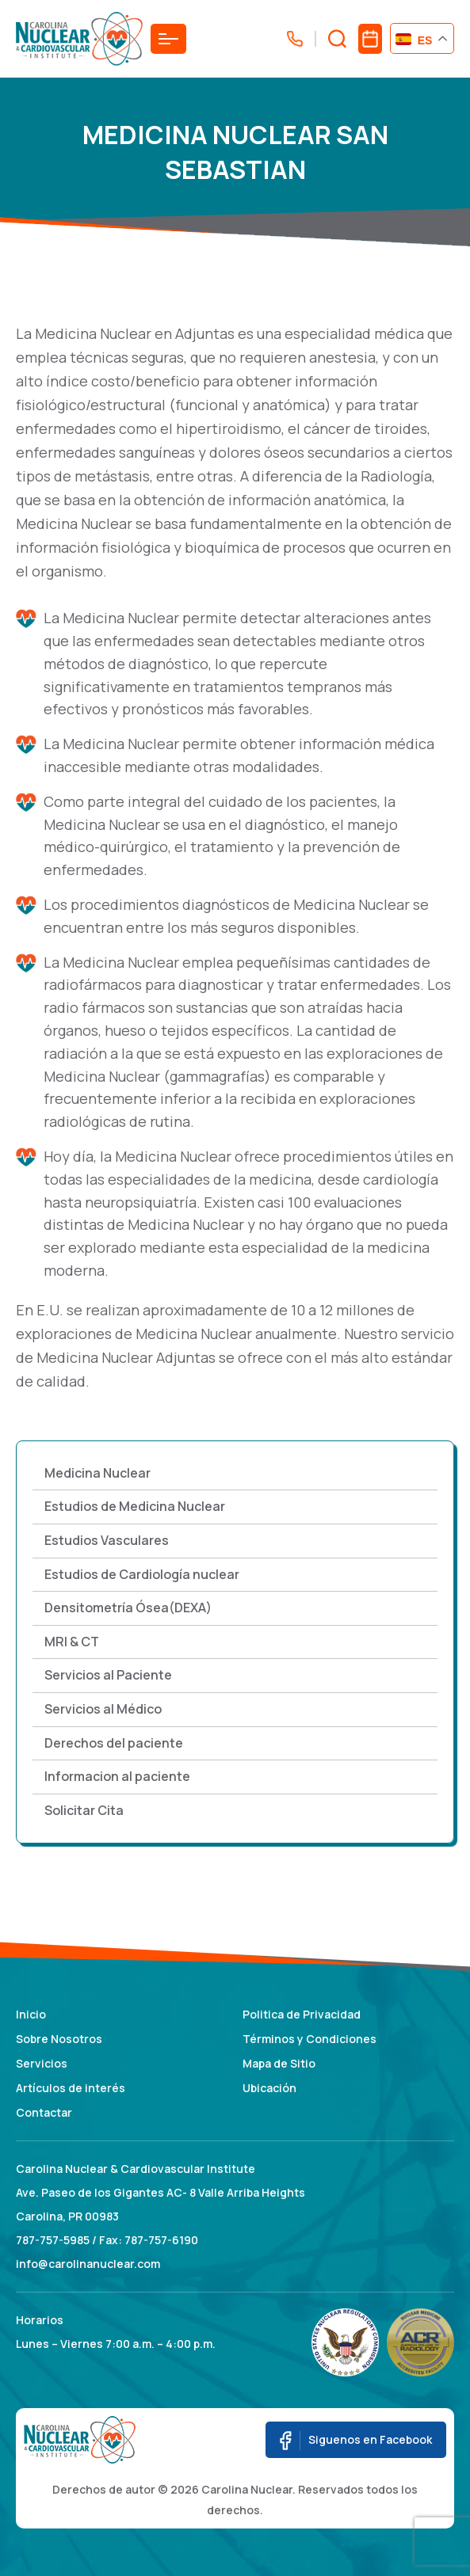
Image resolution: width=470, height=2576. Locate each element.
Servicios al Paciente (108, 1675)
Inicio (31, 2014)
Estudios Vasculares (106, 1540)
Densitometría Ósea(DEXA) (128, 1607)
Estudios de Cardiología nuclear (141, 1574)
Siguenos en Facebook (356, 2440)
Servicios (41, 2063)
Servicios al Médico (103, 1709)
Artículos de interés (70, 2087)
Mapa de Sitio (279, 2063)
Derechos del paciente (113, 1743)
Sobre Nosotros (59, 2038)
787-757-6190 (161, 2239)
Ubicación (269, 2087)
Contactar (44, 2112)
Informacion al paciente (117, 1776)
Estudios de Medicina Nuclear (134, 1506)
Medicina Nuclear (97, 1473)
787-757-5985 (53, 2239)
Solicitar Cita (84, 1810)
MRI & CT (71, 1641)
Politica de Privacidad (302, 2014)
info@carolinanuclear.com (88, 2263)
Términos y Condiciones (309, 2038)
